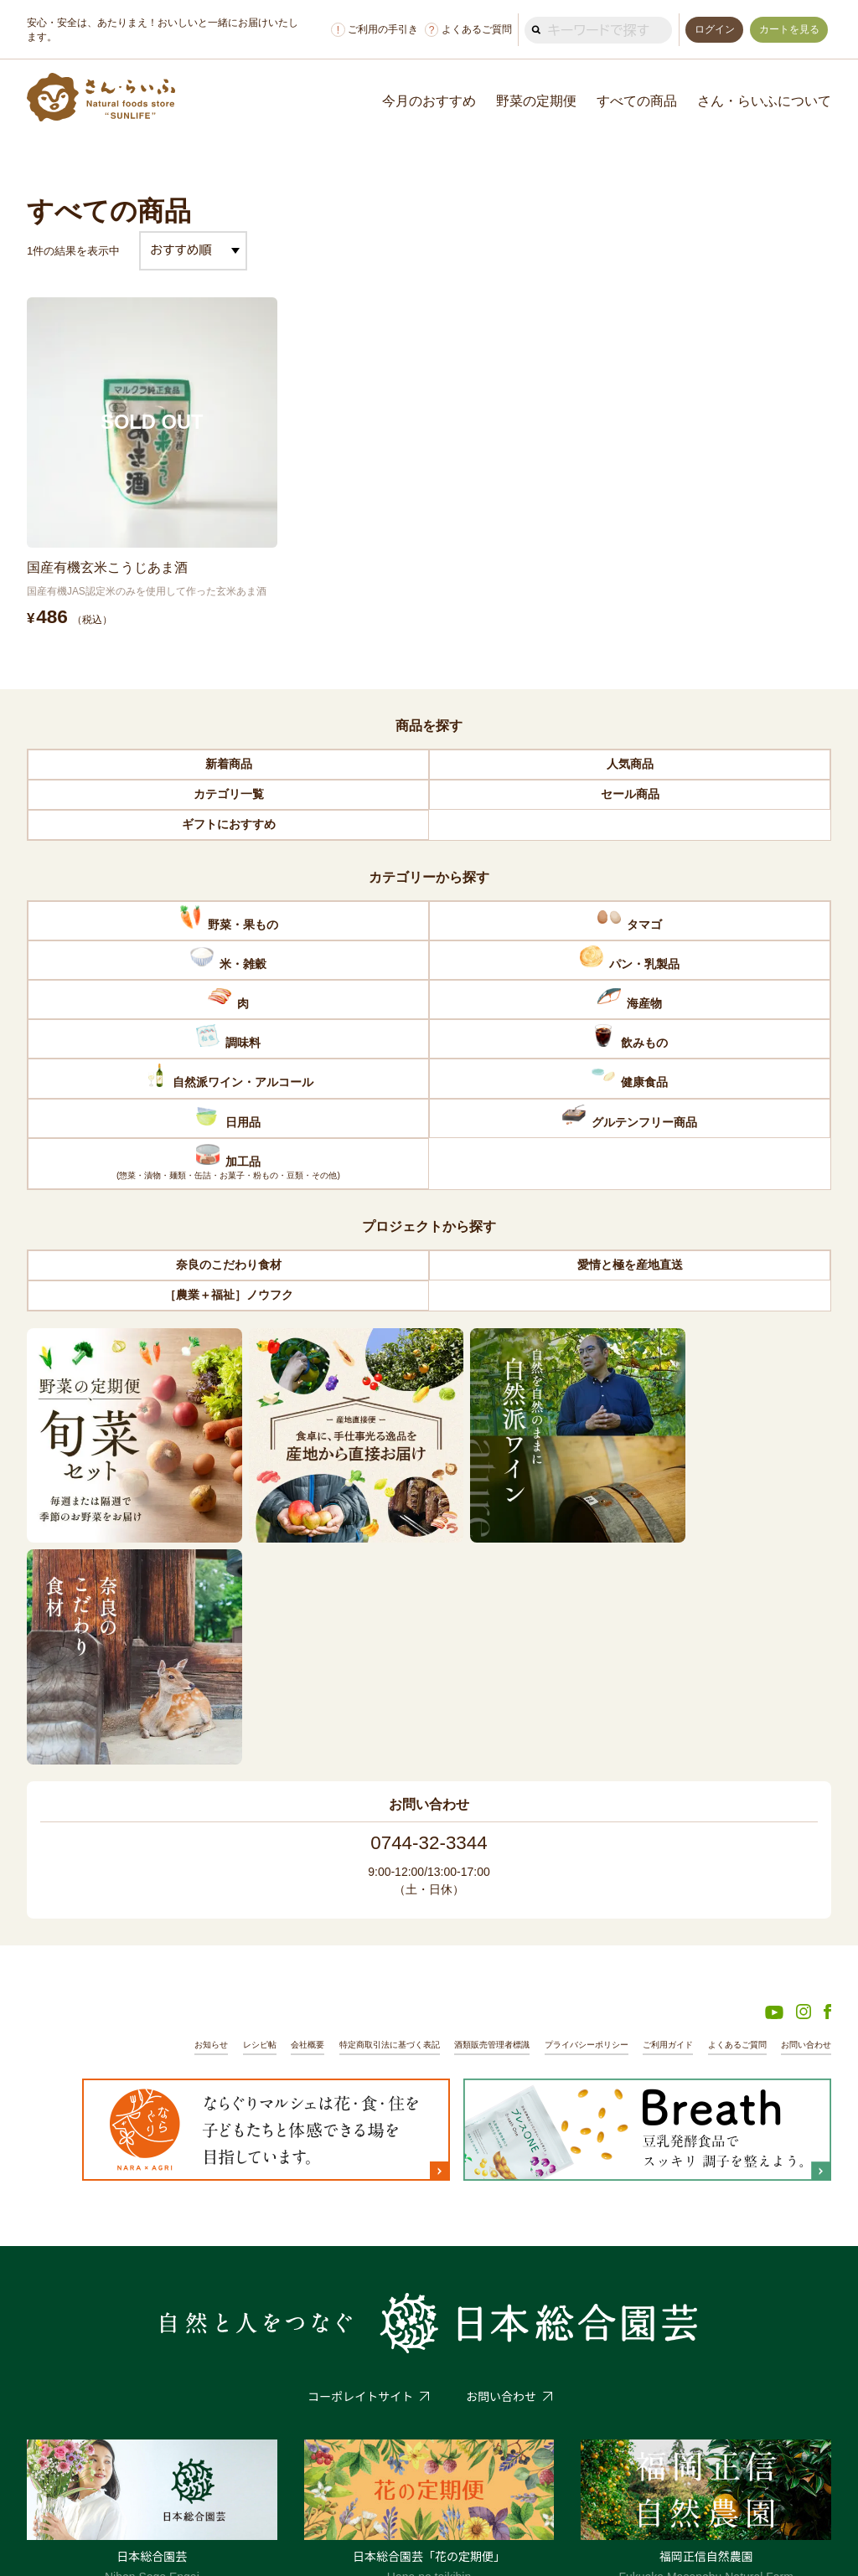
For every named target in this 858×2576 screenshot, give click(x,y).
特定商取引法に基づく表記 (352, 1802)
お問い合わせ (803, 1802)
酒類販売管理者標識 (463, 1802)
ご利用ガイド (654, 1802)
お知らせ (160, 1802)
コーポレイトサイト (360, 2154)
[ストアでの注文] (193, 250)
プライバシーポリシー (566, 1802)
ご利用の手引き (371, 30)
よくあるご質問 (464, 30)
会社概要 (264, 1802)
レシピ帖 (212, 1802)
